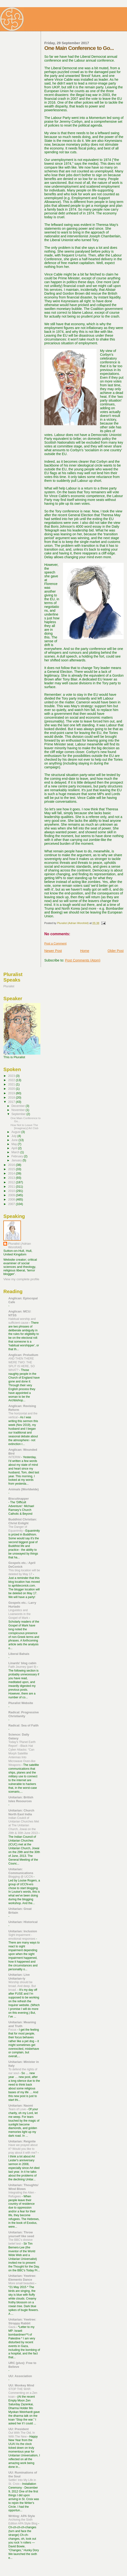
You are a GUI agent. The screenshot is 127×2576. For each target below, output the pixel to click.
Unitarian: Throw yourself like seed (21, 2234)
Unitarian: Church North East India (21, 1812)
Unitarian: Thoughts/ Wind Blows (23, 2187)
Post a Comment (55, 943)
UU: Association (20, 2376)
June (15, 1140)
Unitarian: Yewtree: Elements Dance (22, 2277)
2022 (12, 1080)
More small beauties (21, 2283)
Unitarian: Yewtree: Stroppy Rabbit (22, 2321)
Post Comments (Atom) (83, 960)
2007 (12, 1204)
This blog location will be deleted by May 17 (24, 1572)
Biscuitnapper (18, 1498)
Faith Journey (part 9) (22, 1666)
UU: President (18, 2429)
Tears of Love (17, 2109)
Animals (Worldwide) (23, 1489)
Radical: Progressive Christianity (23, 1714)
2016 (12, 1165)
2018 (12, 1097)
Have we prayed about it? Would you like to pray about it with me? (23, 2148)
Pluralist (8, 986)
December (18, 1106)
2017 (12, 1102)
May (14, 1144)
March (15, 1152)
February (17, 1156)
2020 (12, 1088)
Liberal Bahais (18, 1654)
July (14, 1136)
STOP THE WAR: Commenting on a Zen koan (22, 2392)
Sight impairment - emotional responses (22, 1936)
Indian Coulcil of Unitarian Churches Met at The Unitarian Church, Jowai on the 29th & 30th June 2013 (23, 1825)
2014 (12, 1173)
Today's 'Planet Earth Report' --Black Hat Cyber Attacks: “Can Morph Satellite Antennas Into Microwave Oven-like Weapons (21, 1753)
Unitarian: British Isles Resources (20, 1799)
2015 (12, 1169)
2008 (12, 1199)
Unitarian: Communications (20, 1871)
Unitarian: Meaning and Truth (22, 2024)
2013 (12, 1177)
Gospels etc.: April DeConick (21, 1564)
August (16, 1132)
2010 (12, 1191)
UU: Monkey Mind (21, 2385)
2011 (12, 1186)
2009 (12, 1195)
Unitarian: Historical (23, 1922)
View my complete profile (21, 1279)
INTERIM (14, 1457)
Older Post (115, 951)
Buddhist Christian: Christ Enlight (22, 1521)
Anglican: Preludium (23, 1355)
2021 (12, 1084)
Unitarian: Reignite (22, 2141)
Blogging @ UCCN (21, 1876)
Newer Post (53, 951)
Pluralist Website (20, 1703)
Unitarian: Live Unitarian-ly (19, 1976)
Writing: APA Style (21, 2516)
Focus (12, 2029)
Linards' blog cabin (22, 1663)
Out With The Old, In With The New (21, 2434)
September (18, 1114)
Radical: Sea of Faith (23, 1725)
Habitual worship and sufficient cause (21, 1320)
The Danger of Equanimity (17, 1528)
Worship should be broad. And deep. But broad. (22, 1986)
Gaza (12, 2327)
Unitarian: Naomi (20, 2105)
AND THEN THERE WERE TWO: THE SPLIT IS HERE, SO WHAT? (21, 1364)
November (18, 1110)
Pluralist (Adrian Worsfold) (19, 1245)
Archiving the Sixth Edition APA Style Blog (23, 2521)
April (14, 1148)
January (17, 1160)
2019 (12, 1093)
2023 (12, 1076)
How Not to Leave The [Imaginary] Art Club (24, 1126)
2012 (12, 1182)
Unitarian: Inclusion (22, 1931)
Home (84, 951)
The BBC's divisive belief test (20, 2241)
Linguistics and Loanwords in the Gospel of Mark (19, 1614)
